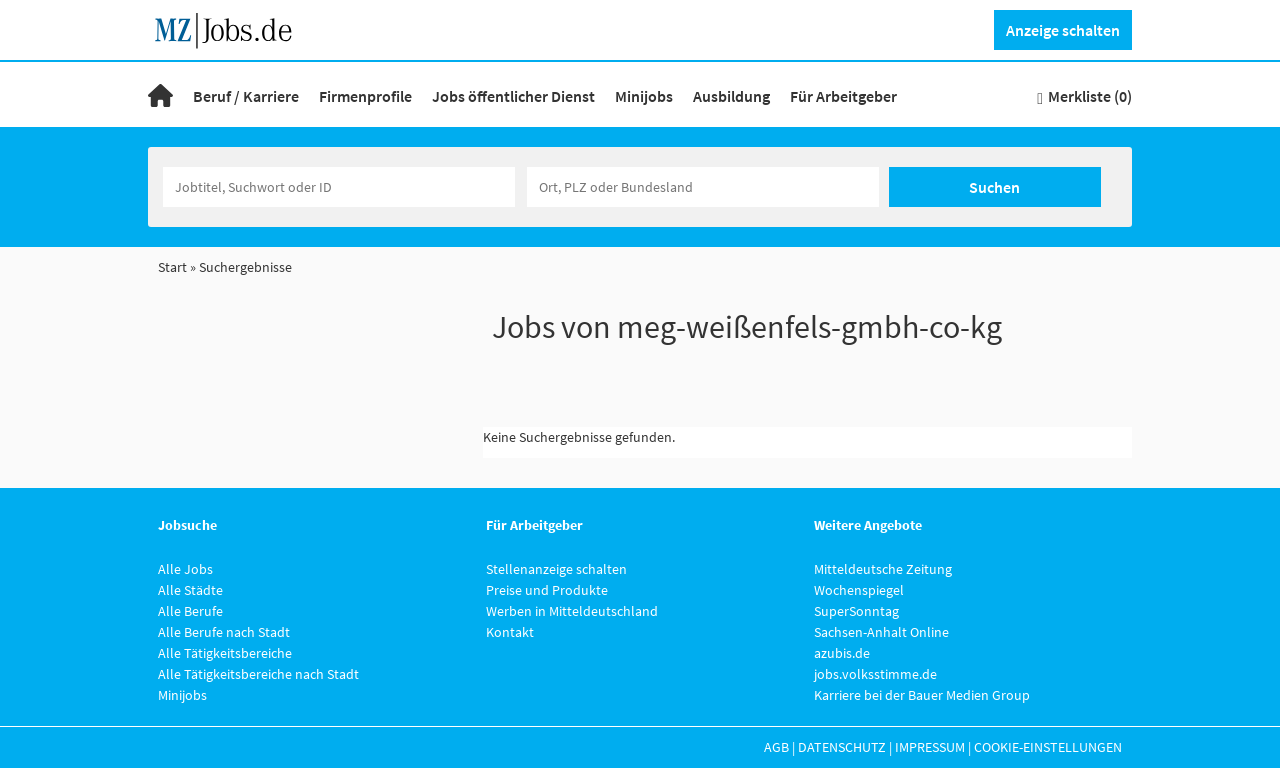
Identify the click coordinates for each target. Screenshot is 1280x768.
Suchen (994, 187)
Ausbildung (731, 96)
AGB (776, 747)
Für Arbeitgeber (843, 96)
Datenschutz (842, 747)
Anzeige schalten (1063, 30)
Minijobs (644, 96)
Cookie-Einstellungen (1048, 747)
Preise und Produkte (547, 590)
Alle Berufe (190, 611)
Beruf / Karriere (246, 96)
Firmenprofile (365, 96)
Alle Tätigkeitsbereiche (225, 653)
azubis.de (842, 653)
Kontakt (510, 632)
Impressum (930, 747)
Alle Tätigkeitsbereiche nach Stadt (258, 674)
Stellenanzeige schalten (556, 569)
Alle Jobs (185, 569)
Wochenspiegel (859, 590)
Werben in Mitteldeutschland (572, 611)
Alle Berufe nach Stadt (224, 632)
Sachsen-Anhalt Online (881, 632)
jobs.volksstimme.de (875, 674)
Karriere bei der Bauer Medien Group (922, 695)
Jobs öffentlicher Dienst (513, 96)
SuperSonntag (856, 611)
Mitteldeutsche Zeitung (883, 569)
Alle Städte (190, 590)
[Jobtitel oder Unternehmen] (339, 187)
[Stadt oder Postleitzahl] (703, 187)
